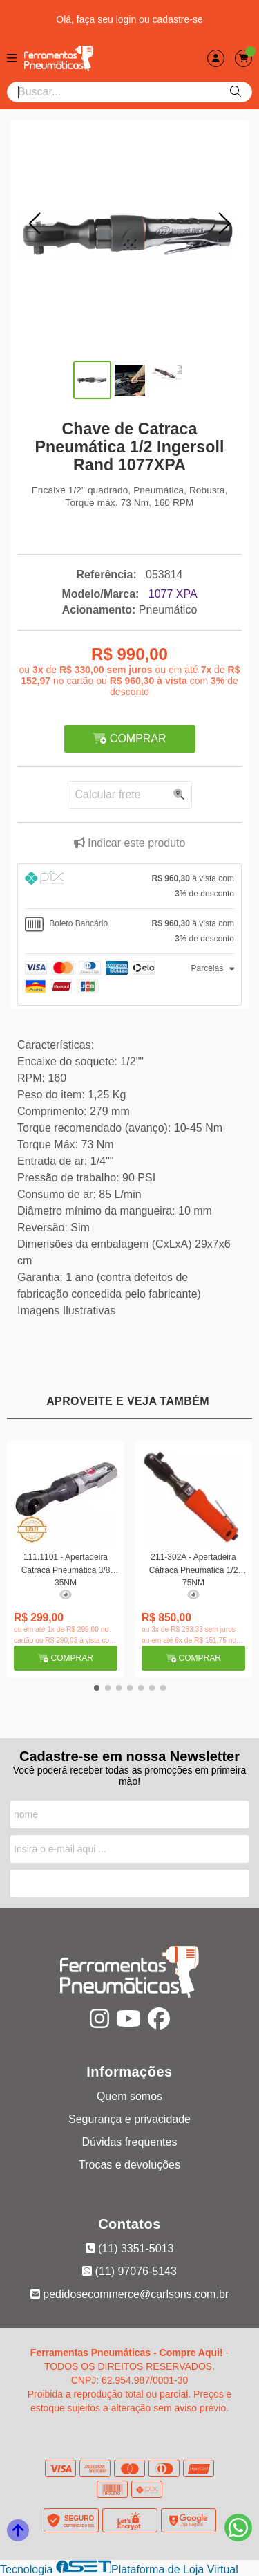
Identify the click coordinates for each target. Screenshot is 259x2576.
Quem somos (129, 2096)
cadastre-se (178, 19)
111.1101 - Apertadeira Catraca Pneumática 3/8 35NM (66, 1568)
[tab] (129, 886)
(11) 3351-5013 (130, 2248)
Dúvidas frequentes (130, 2142)
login (127, 19)
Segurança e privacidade (129, 2119)
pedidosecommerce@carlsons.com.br (129, 2294)
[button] (34, 223)
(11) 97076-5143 (129, 2271)
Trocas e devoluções (129, 2165)
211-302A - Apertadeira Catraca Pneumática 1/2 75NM (193, 1568)
